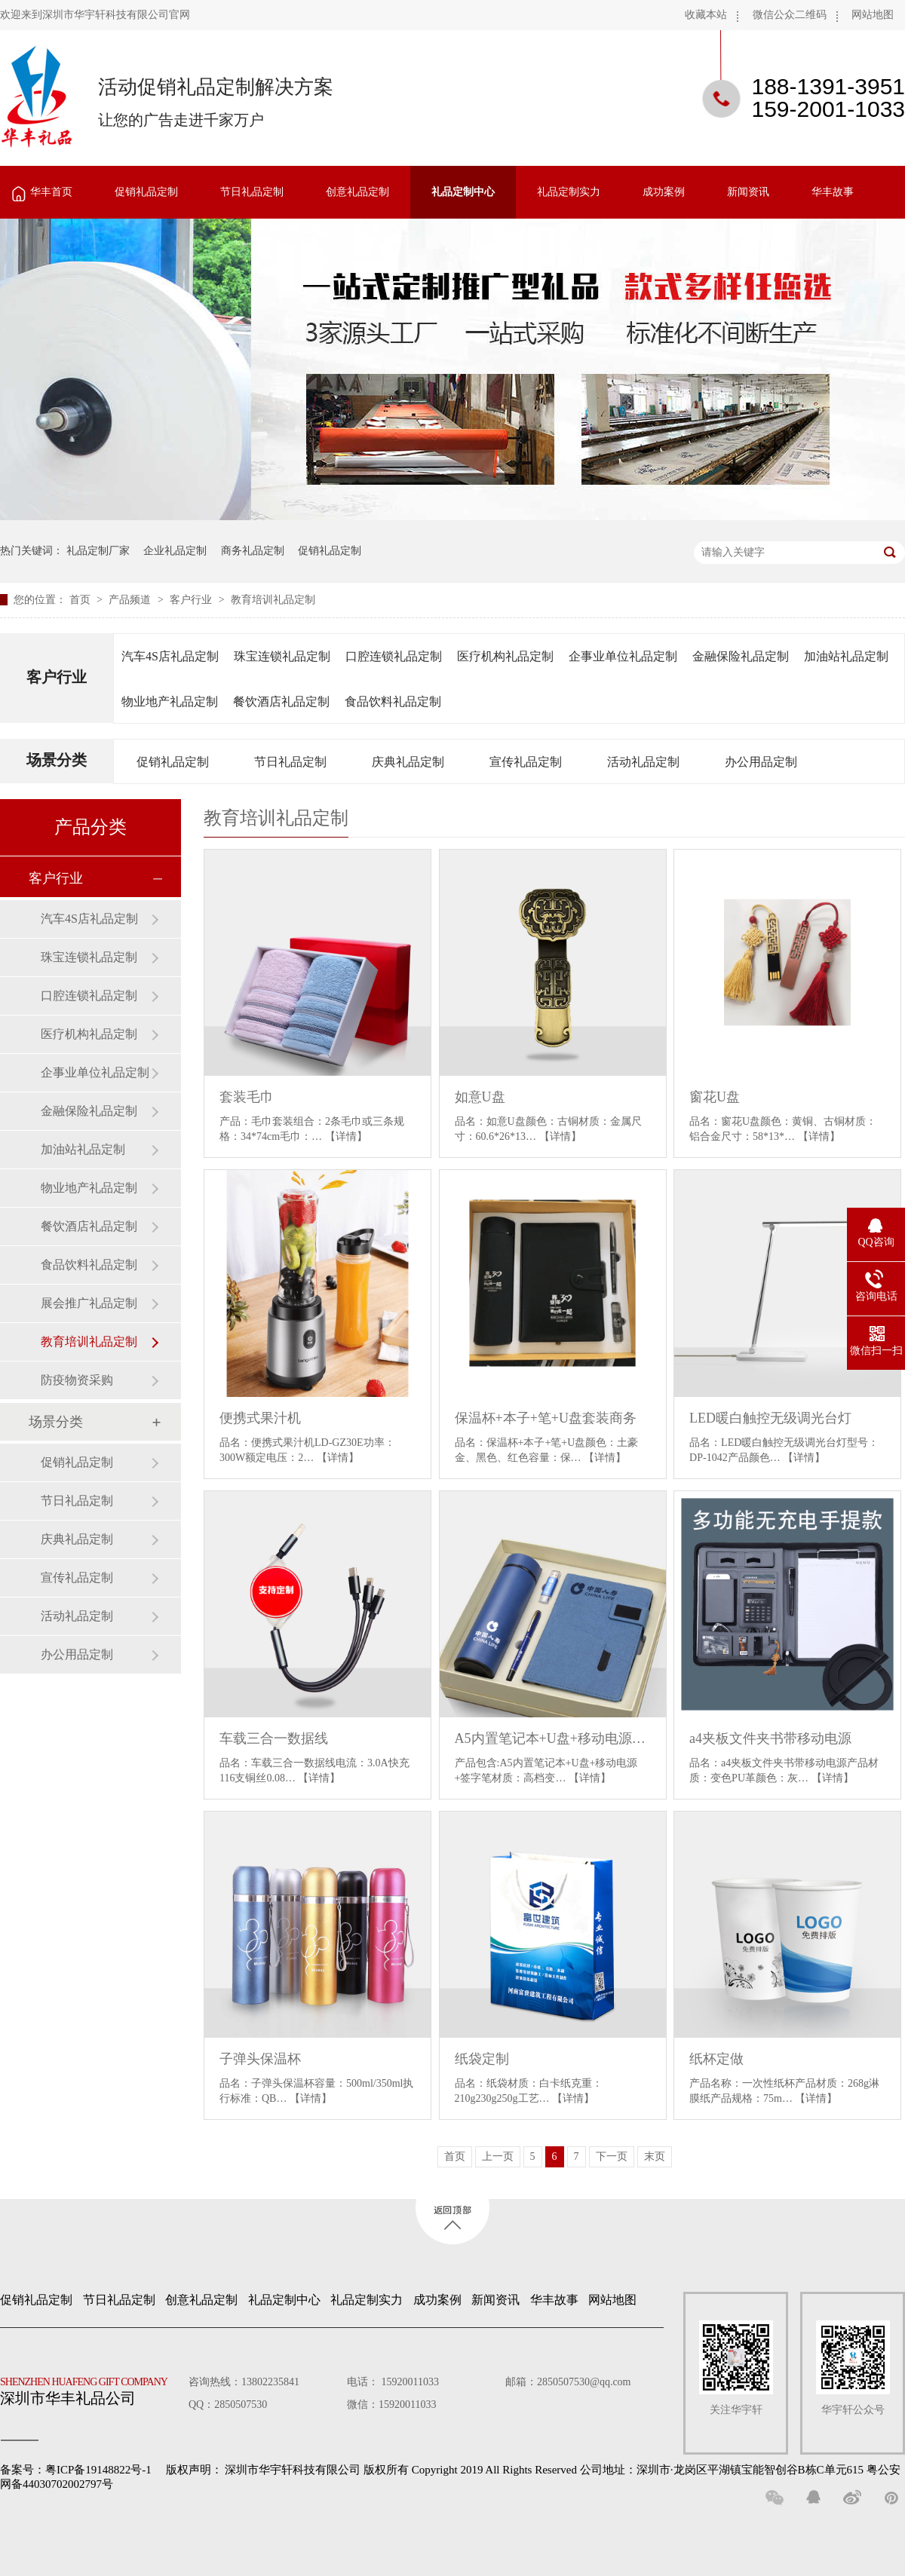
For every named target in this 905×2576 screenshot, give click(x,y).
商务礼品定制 (252, 550)
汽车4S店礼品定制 (170, 656)
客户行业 (192, 599)
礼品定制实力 (568, 192)
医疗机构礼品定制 (505, 656)
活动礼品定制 (643, 761)
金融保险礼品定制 (740, 656)
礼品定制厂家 (98, 550)
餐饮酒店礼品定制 (281, 701)
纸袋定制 (482, 2058)
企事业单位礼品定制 (623, 656)
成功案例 (664, 192)
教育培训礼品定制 (273, 599)
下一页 (611, 2156)
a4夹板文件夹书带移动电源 (770, 1738)
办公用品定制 (761, 761)
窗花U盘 (714, 1096)
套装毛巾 (246, 1096)
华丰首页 (51, 192)
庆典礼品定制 (408, 761)
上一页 (498, 2156)
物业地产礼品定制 (169, 701)
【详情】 (346, 1136)
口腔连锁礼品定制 (393, 656)
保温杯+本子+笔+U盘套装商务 (546, 1418)
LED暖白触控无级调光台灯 (770, 1418)
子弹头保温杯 (260, 2058)
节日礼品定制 (252, 192)
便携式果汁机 (260, 1418)
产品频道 (131, 599)
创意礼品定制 (357, 192)
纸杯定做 (716, 2058)
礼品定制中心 (463, 192)
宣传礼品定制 (525, 761)
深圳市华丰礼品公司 (89, 2387)
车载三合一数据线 (273, 1738)
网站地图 (872, 14)
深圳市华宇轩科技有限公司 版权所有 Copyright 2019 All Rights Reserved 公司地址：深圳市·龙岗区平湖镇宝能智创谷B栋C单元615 (544, 2470)
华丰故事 (832, 192)
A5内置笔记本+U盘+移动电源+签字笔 (553, 1738)
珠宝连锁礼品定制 (282, 656)
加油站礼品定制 (846, 656)
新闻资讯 (748, 192)
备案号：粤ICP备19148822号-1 (76, 2470)
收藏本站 (706, 14)
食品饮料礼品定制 (393, 701)
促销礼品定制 (146, 192)
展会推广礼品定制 (89, 1303)
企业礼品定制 (175, 550)
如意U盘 (480, 1096)
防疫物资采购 (77, 1380)
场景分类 (56, 760)
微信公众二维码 (790, 14)
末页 (654, 2156)
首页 (81, 599)
